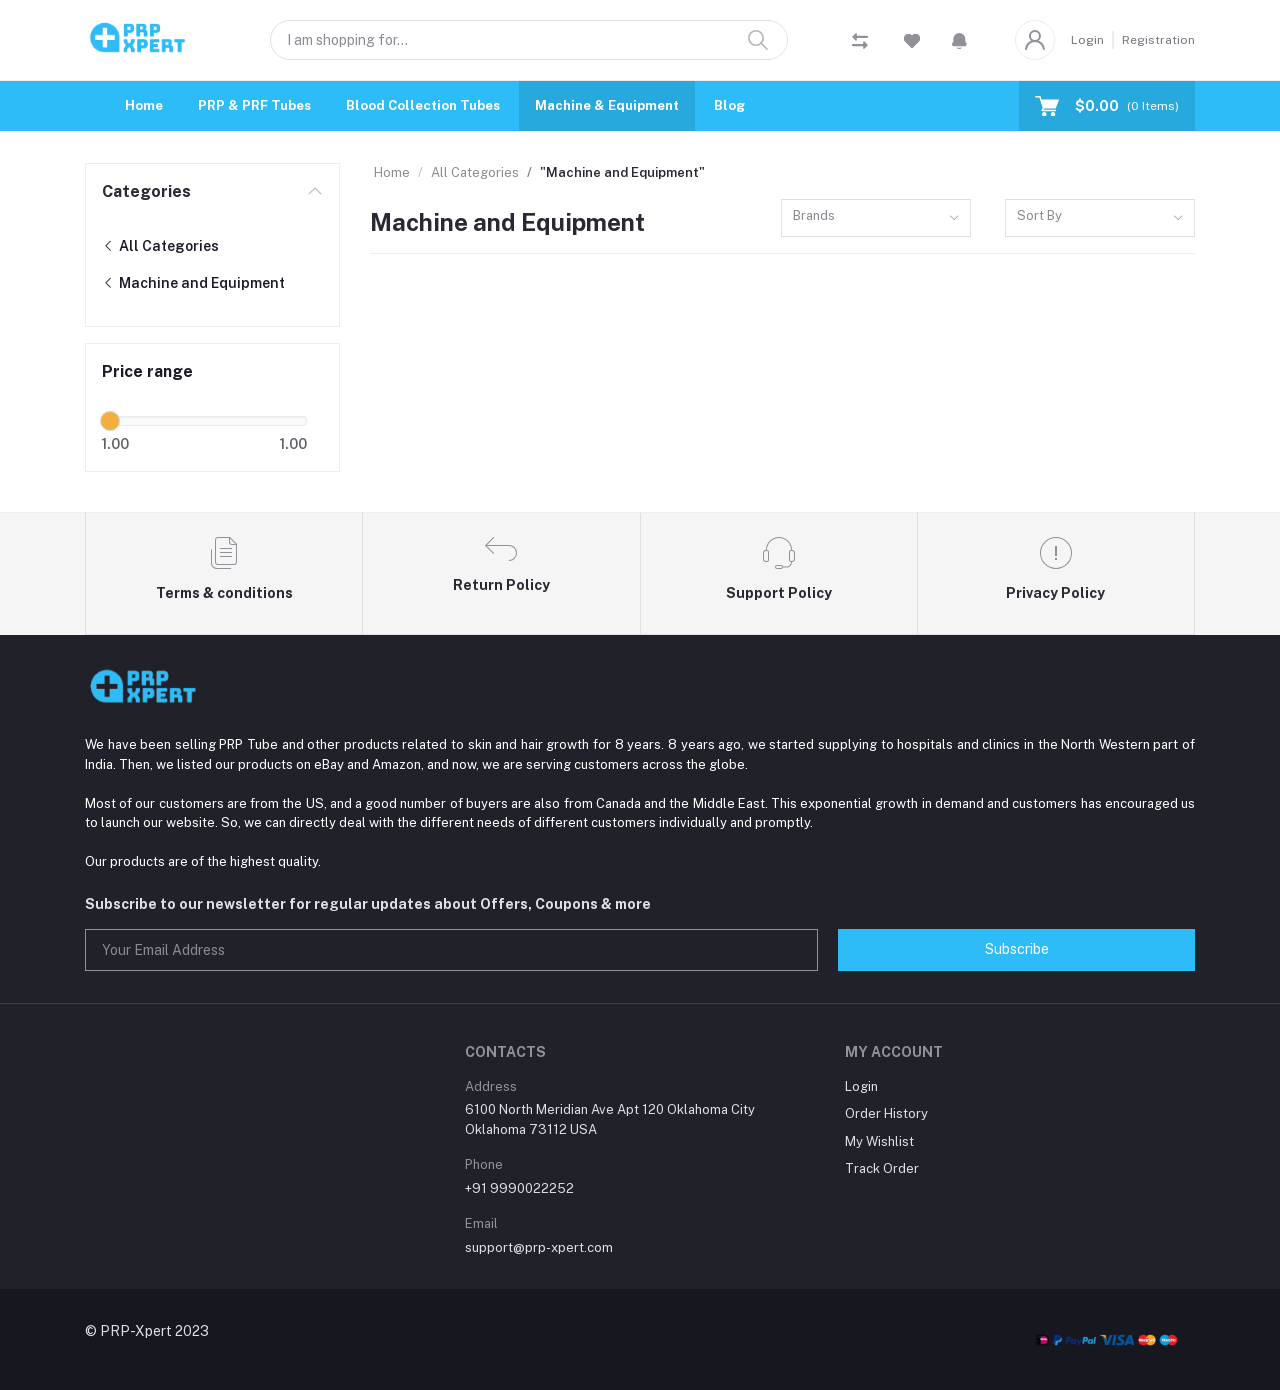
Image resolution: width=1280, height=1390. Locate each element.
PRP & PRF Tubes (254, 105)
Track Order (882, 1168)
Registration (1158, 40)
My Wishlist (879, 1141)
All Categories (160, 246)
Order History (886, 1113)
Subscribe (1017, 949)
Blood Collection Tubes (423, 105)
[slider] (110, 421)
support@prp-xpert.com (539, 1247)
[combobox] (876, 218)
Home (144, 105)
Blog (729, 105)
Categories (146, 191)
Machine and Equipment (193, 283)
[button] (959, 40)
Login (1087, 40)
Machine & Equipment (607, 105)
